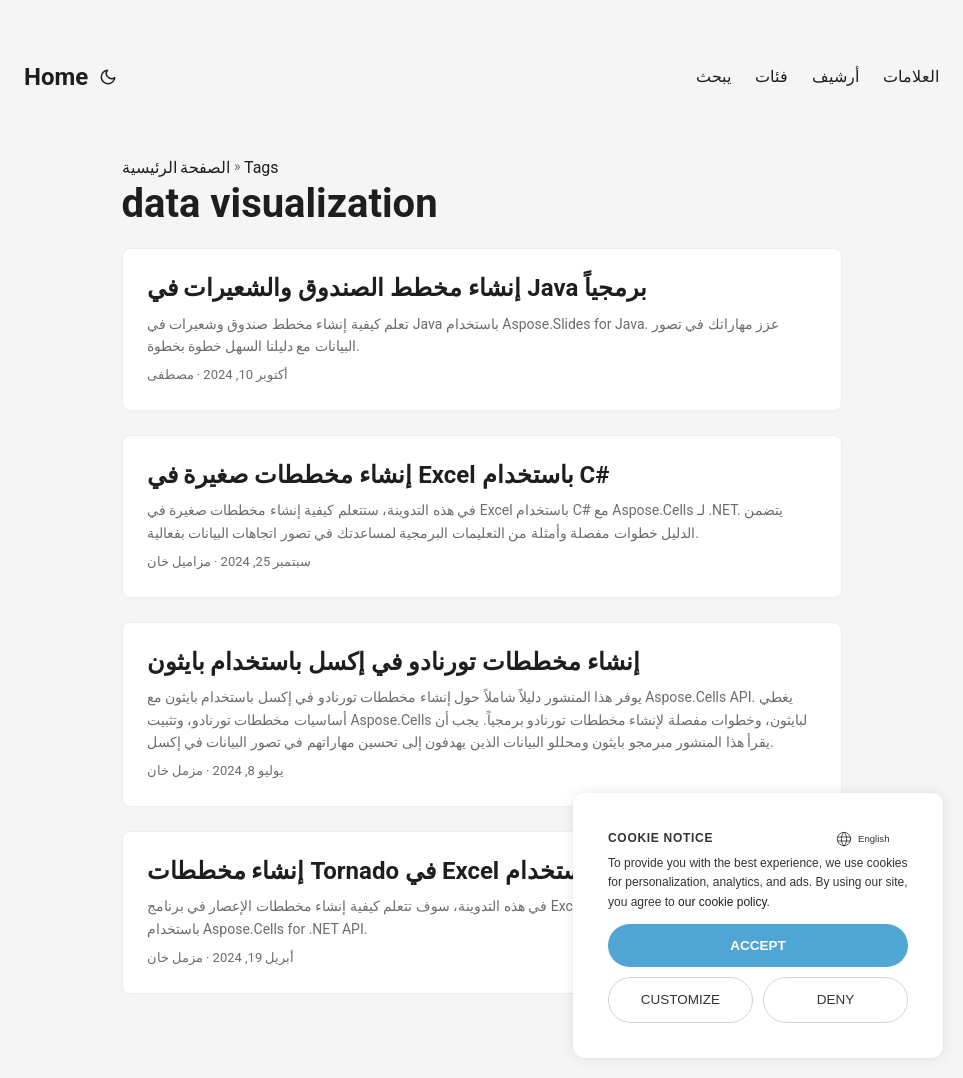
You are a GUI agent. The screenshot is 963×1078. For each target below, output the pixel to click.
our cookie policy (722, 902)
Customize (680, 999)
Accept (758, 945)
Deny (836, 999)
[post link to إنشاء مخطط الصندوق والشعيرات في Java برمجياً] (482, 329)
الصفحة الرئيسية (176, 167)
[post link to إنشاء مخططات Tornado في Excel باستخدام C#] (482, 912)
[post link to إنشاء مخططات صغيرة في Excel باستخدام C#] (482, 516)
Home (56, 77)
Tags (261, 167)
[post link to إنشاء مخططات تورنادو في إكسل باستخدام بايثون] (482, 714)
